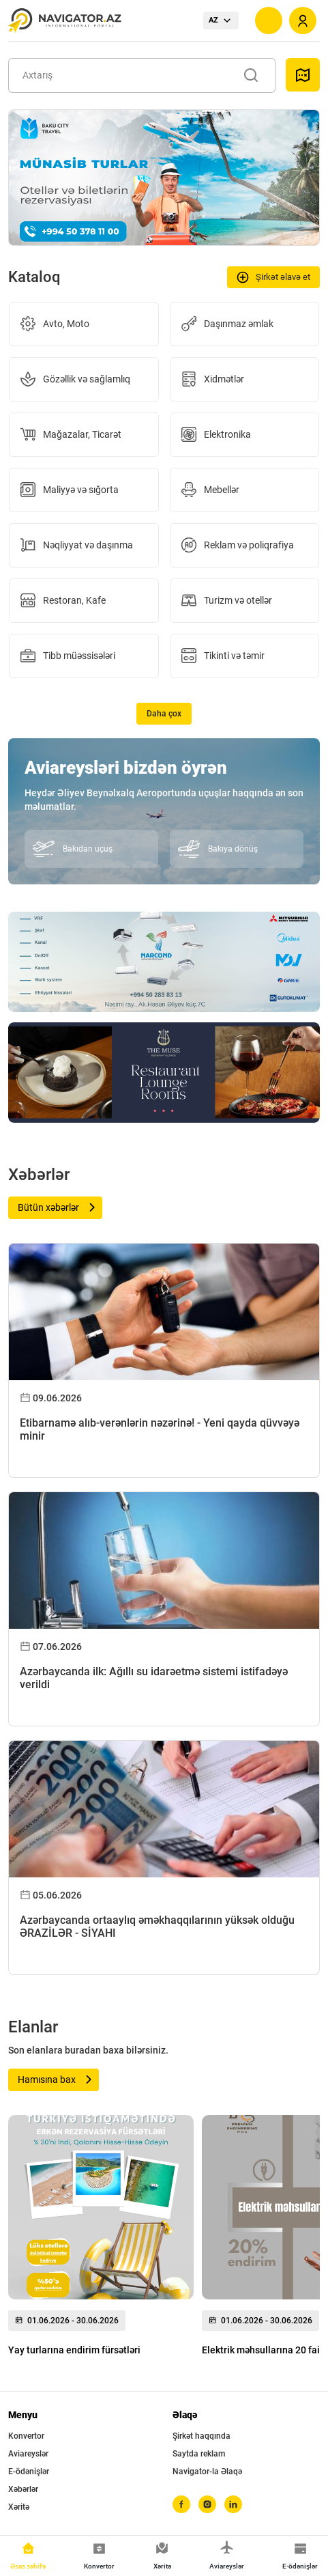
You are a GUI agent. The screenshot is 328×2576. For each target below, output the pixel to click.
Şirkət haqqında (201, 2436)
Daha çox (164, 713)
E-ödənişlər (28, 2471)
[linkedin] (233, 2504)
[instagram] (207, 2504)
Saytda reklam (199, 2454)
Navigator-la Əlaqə (207, 2471)
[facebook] (181, 2504)
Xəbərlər (23, 2489)
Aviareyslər (28, 2454)
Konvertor (26, 2436)
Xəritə (18, 2507)
